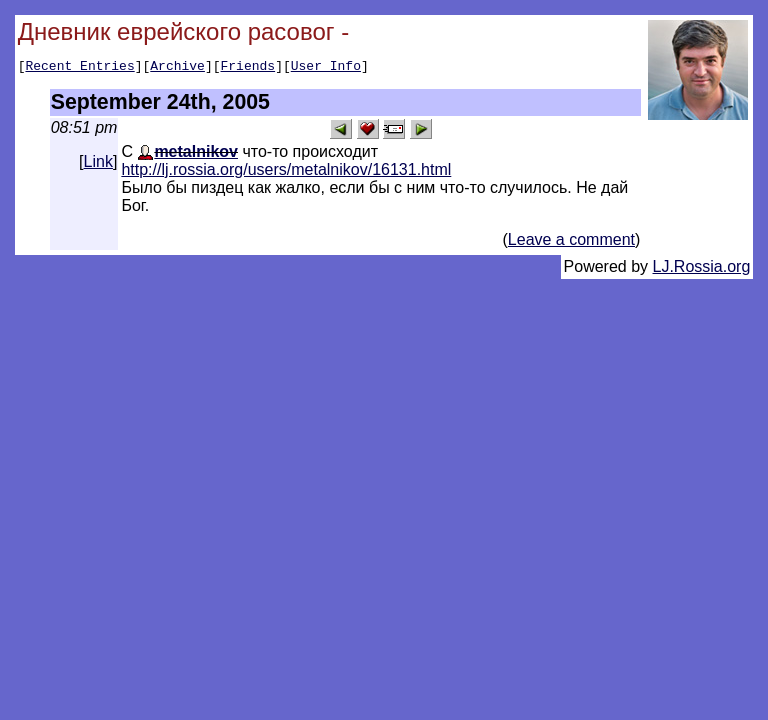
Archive (177, 68)
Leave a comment (571, 242)
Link (98, 164)
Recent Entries (79, 68)
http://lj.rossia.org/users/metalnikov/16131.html (286, 172)
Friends (248, 68)
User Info (326, 68)
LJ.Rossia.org (702, 269)
